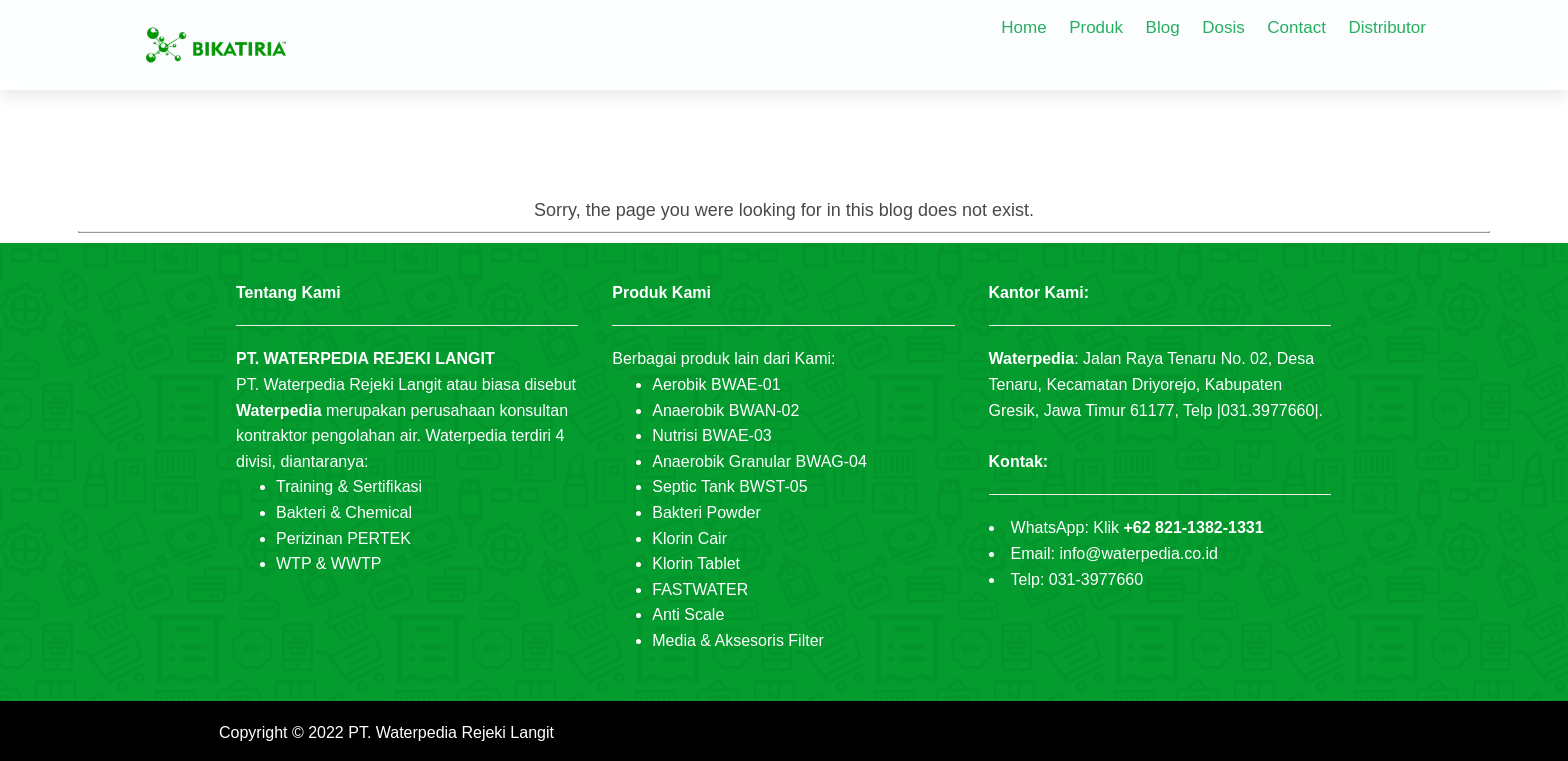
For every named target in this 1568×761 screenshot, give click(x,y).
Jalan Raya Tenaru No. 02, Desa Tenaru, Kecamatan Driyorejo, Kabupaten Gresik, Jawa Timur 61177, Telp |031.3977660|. (1156, 384)
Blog (1163, 27)
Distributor (1386, 27)
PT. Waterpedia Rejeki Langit (451, 732)
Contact (1296, 27)
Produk (1096, 27)
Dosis (1223, 27)
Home (1023, 27)
